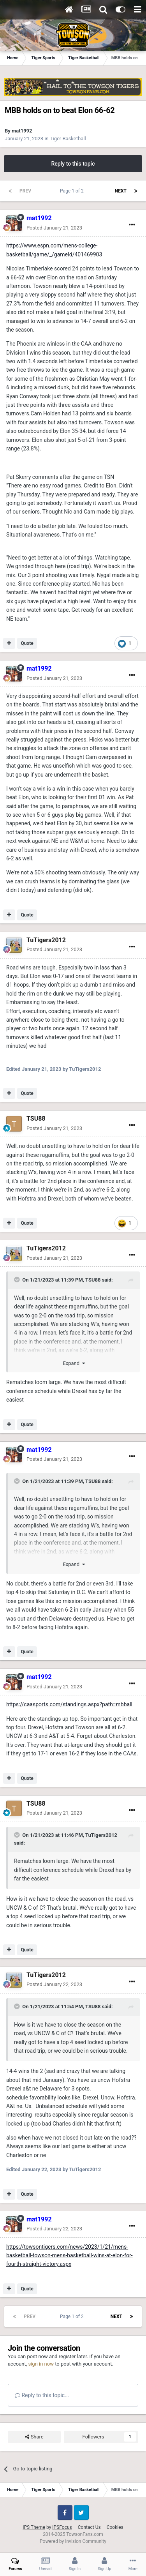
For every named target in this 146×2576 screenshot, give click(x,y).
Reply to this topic (73, 164)
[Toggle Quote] (17, 1280)
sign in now (41, 2364)
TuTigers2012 (46, 940)
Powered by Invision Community (73, 2541)
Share (34, 2437)
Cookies (115, 2527)
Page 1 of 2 (73, 191)
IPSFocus (62, 2527)
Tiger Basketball (68, 138)
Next (121, 191)
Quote (27, 643)
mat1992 (22, 131)
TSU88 (36, 1118)
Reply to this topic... (42, 2395)
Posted (54, 228)
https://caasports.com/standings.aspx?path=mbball (69, 1704)
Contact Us (89, 2527)
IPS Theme (34, 2527)
